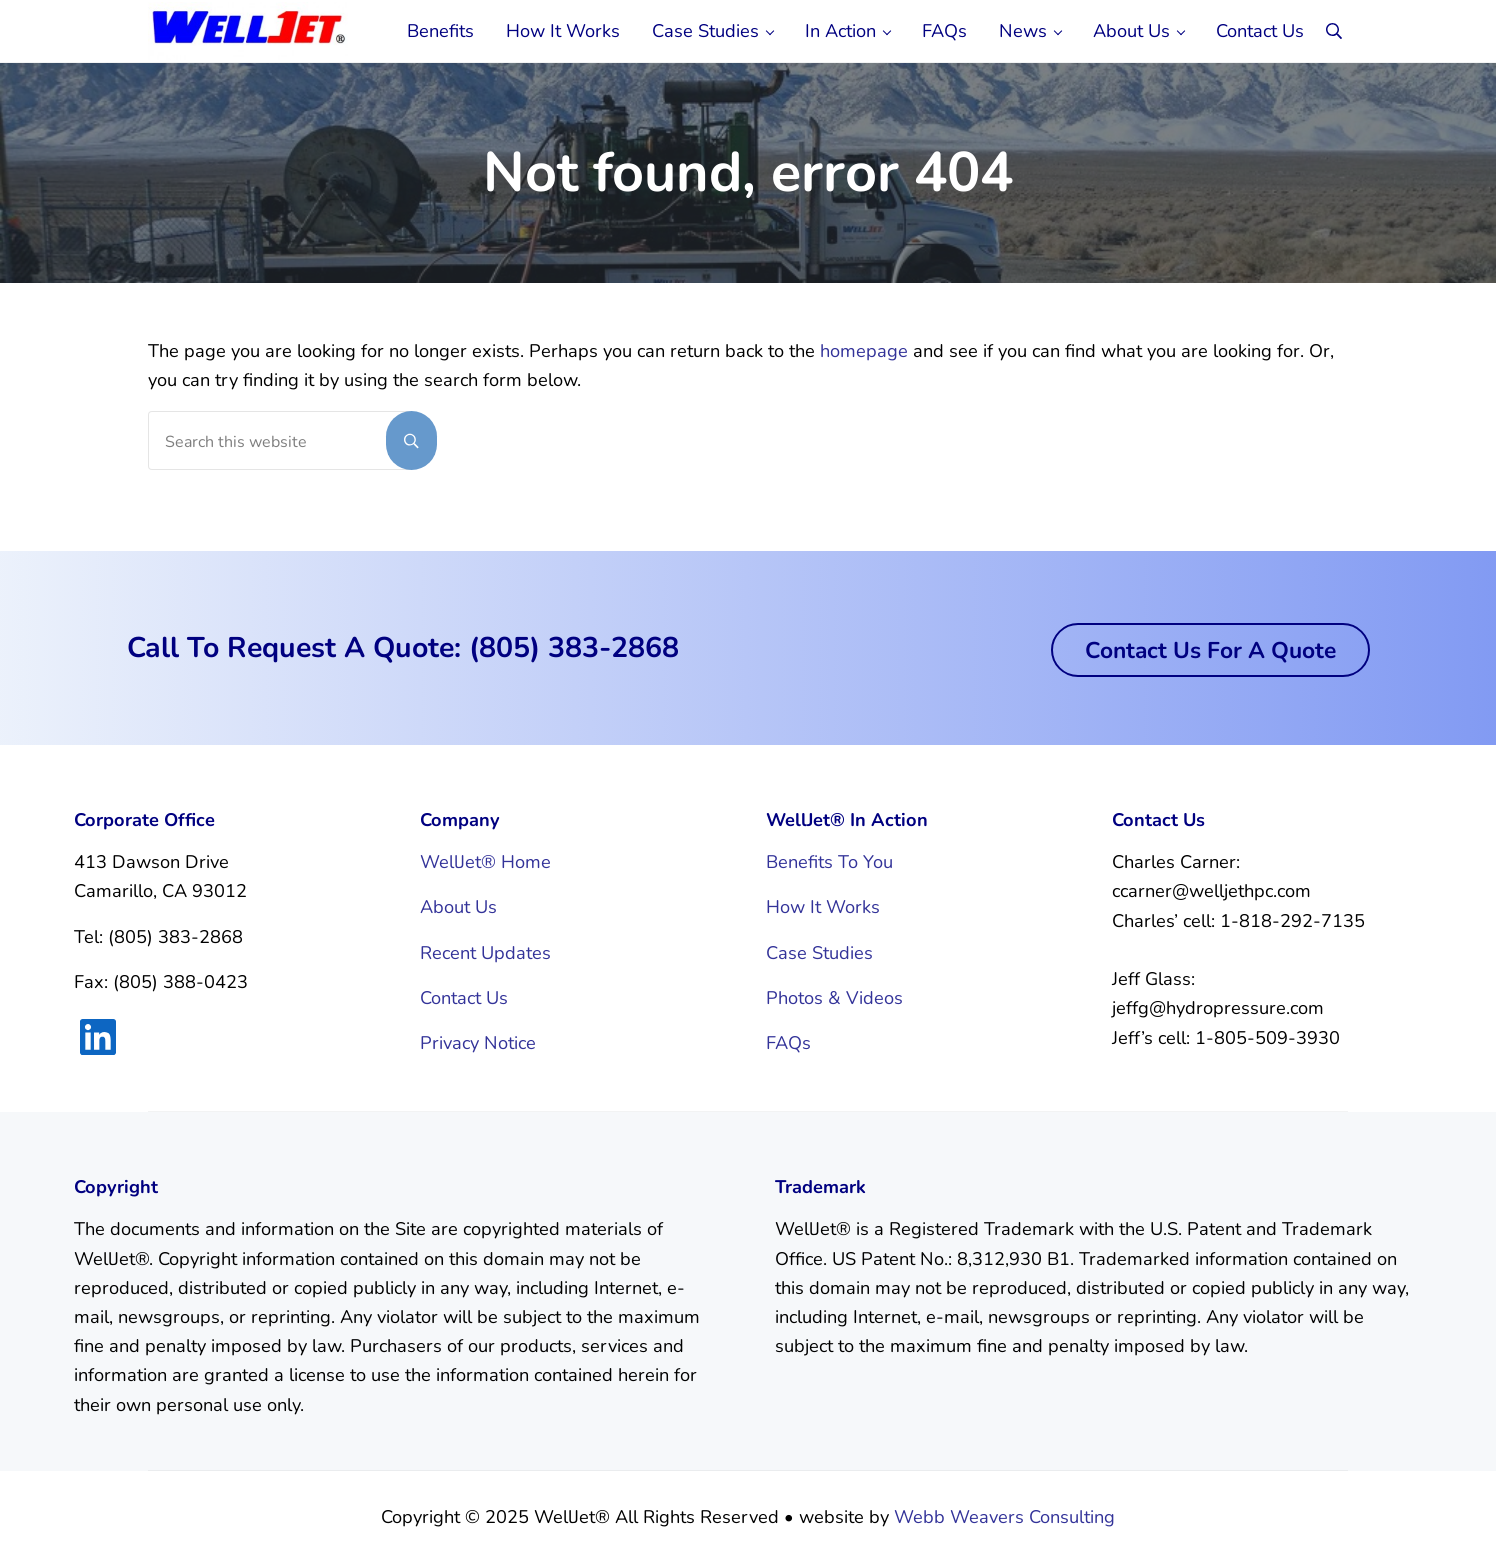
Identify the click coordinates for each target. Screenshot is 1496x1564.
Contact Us (464, 998)
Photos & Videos (834, 998)
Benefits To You (829, 862)
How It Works (823, 907)
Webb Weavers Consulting (1004, 1517)
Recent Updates (485, 953)
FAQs (788, 1043)
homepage (864, 351)
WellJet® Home (485, 862)
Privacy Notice (478, 1043)
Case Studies (819, 953)
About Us (458, 907)
